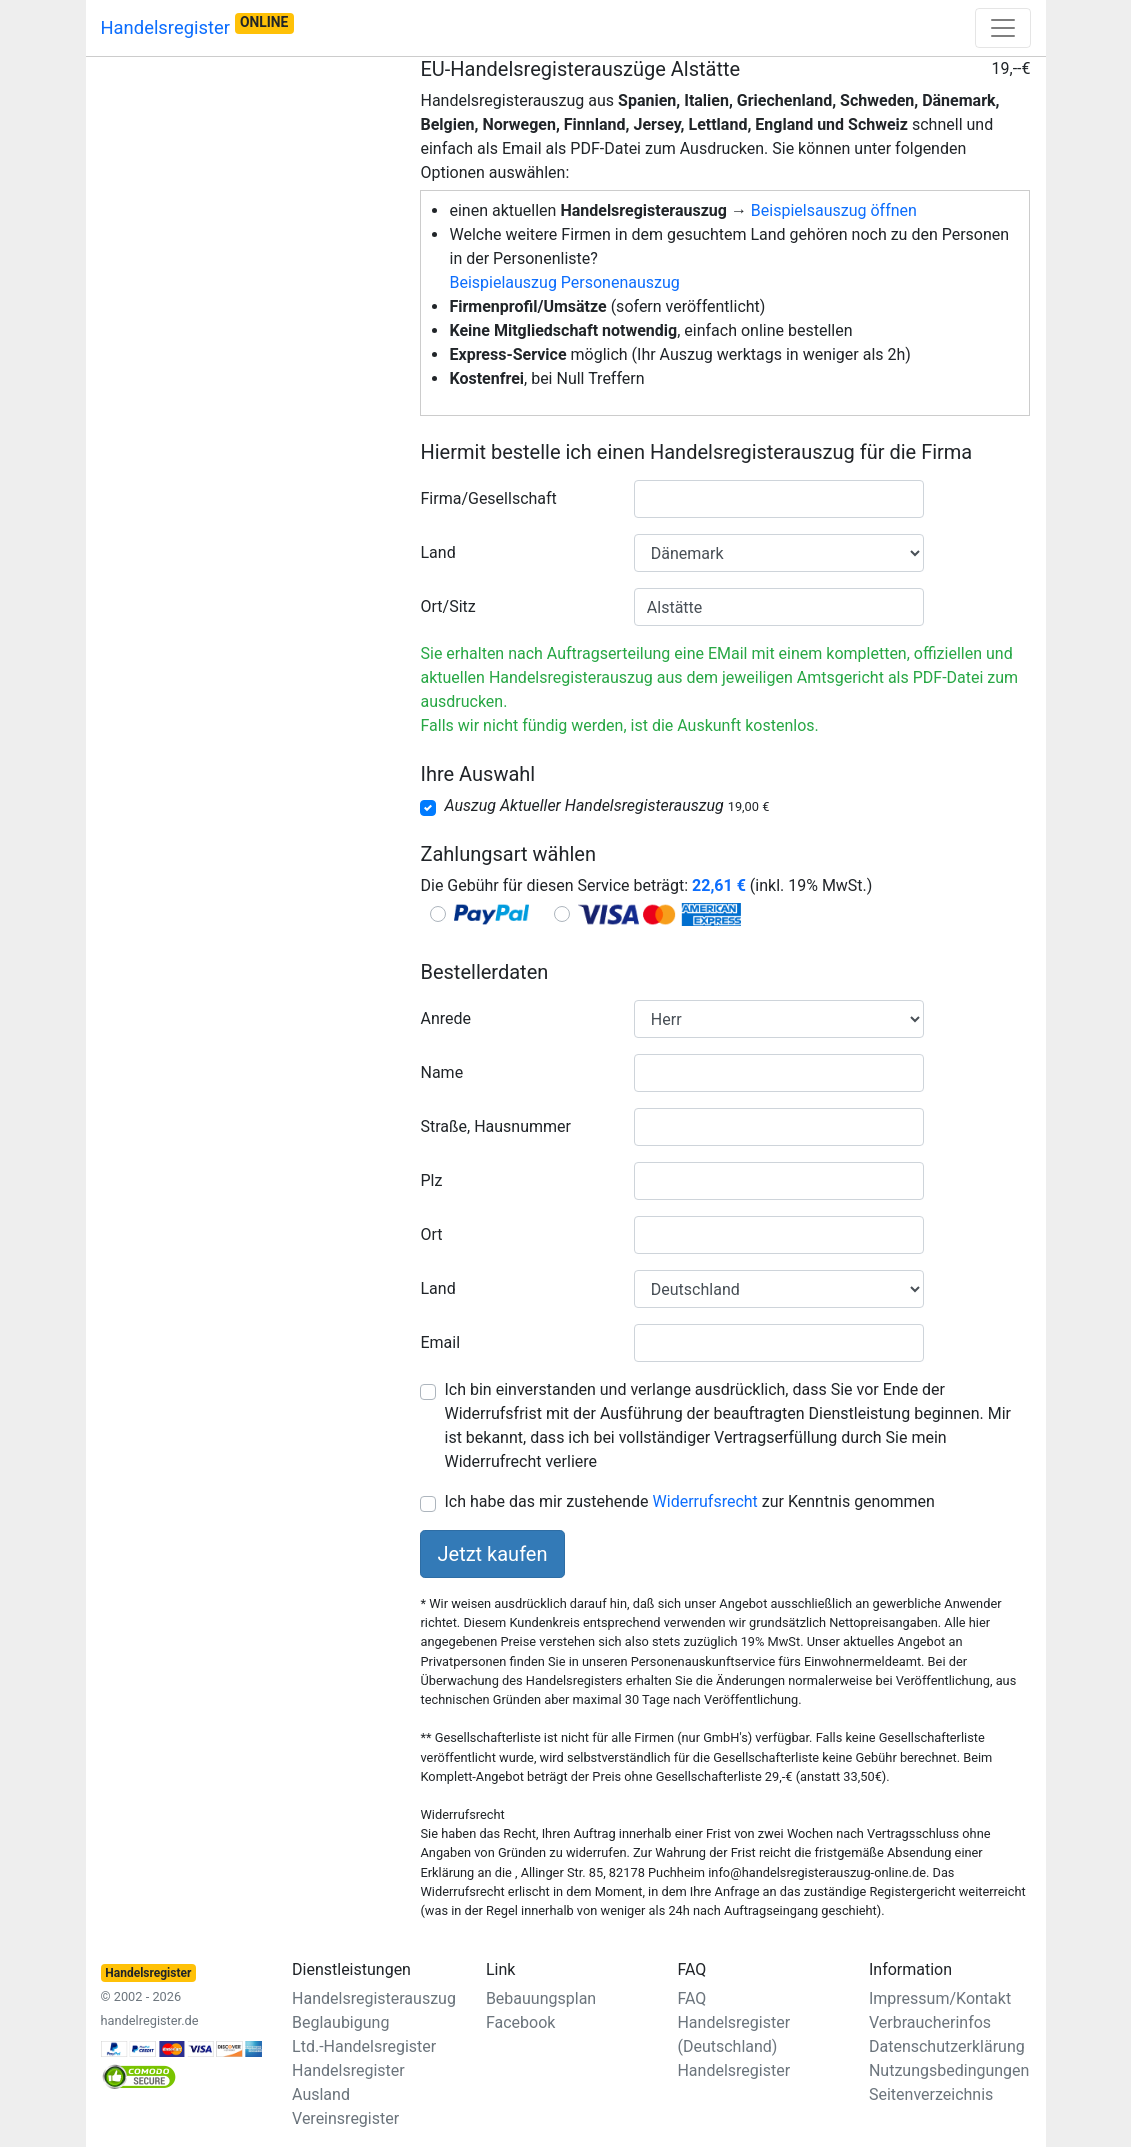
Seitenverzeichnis (931, 2094)
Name (441, 1072)
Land (437, 552)
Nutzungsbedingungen (949, 2070)
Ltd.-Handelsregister (364, 2046)
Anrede (445, 1018)
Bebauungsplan (541, 1998)
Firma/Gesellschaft (488, 498)
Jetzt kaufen (492, 1554)
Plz (431, 1180)
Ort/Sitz (447, 606)
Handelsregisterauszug (374, 1998)
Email (440, 1342)
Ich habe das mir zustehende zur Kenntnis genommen (689, 1501)
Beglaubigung (340, 2022)
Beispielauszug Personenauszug (564, 282)
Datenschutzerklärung (947, 2046)
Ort (431, 1234)
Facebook (520, 2022)
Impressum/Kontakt (940, 1998)
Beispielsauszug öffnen (834, 210)
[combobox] (779, 499)
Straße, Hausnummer (495, 1126)
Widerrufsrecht (705, 1501)
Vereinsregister (345, 2118)
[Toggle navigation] (1003, 28)
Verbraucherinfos (930, 2022)
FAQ (691, 1998)
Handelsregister (197, 25)
